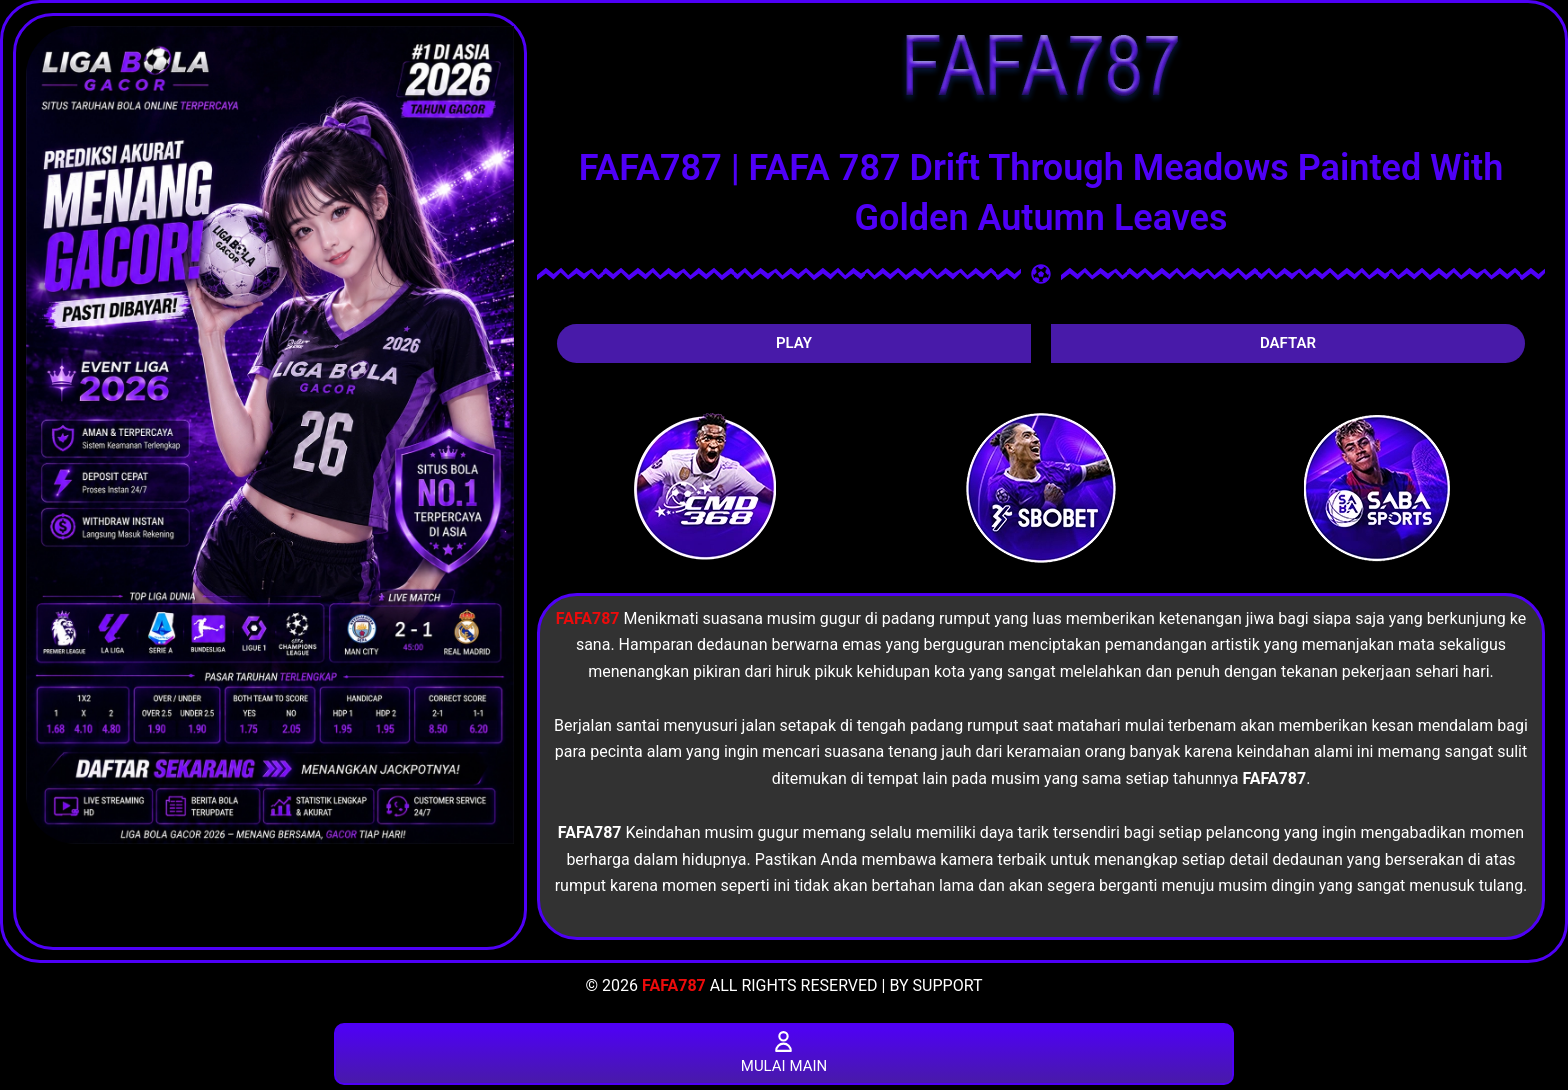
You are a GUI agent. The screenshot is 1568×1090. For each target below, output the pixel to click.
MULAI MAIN (784, 1052)
